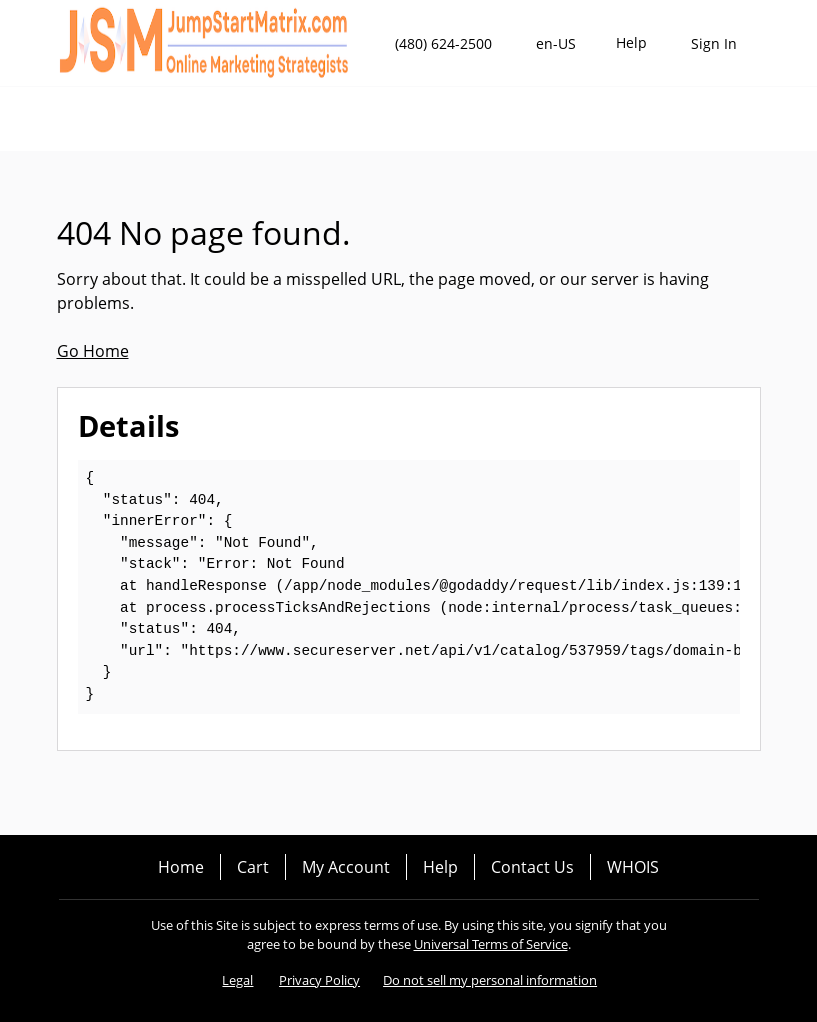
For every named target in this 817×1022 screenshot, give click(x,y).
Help (440, 867)
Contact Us (532, 867)
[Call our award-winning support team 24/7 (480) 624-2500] (631, 43)
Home (181, 867)
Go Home (93, 351)
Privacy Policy (319, 980)
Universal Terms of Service (491, 944)
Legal (237, 980)
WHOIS (633, 867)
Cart (253, 867)
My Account (346, 867)
